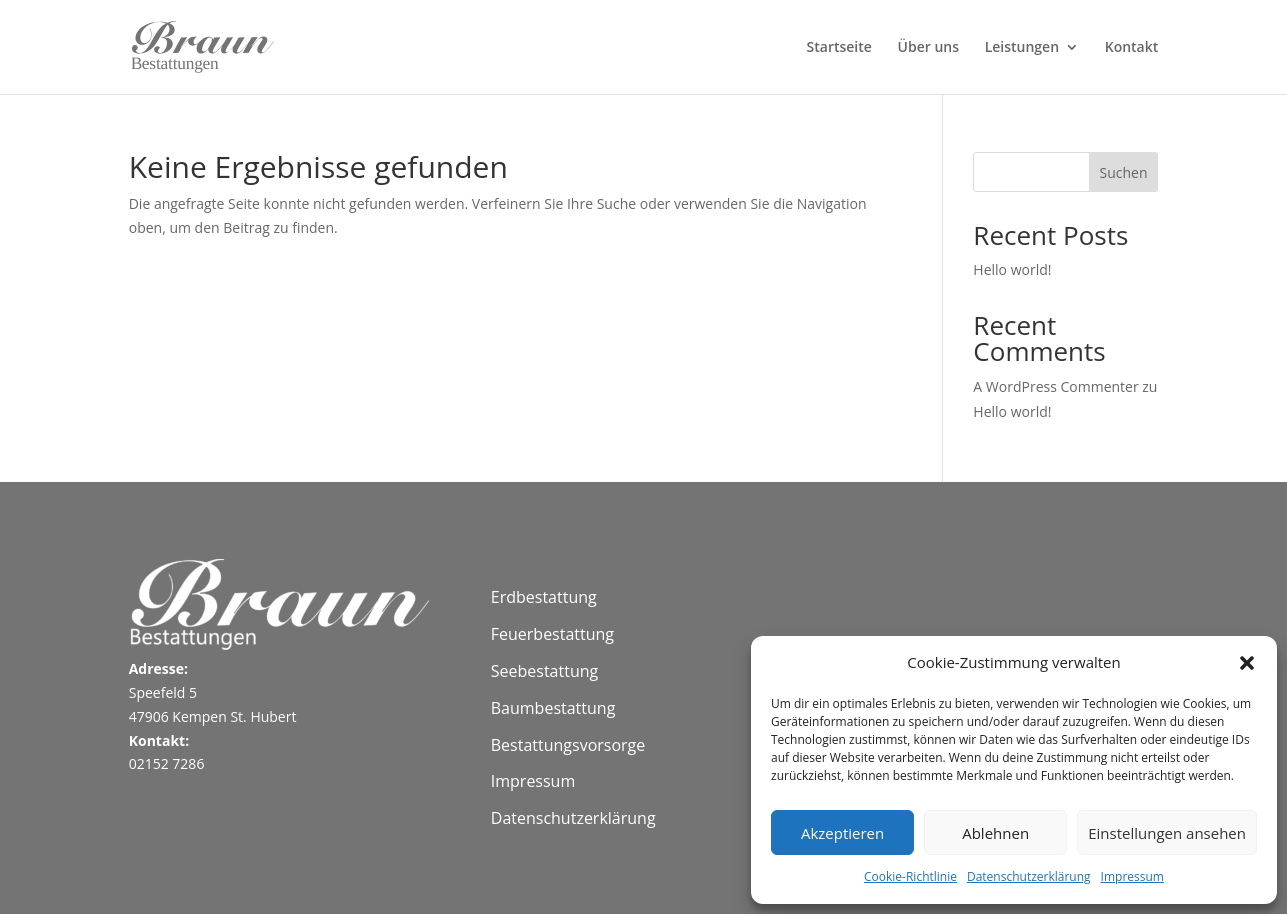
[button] (1247, 663)
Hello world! (1012, 269)
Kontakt (1132, 48)
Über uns (928, 48)
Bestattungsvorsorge (568, 745)
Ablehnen (995, 833)
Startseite (839, 48)
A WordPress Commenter (1055, 386)
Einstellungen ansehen (1167, 833)
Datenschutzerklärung (1029, 876)
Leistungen (1022, 48)
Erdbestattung (544, 597)
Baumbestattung (553, 708)
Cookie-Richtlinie (910, 876)
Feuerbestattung (552, 634)
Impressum (1132, 876)
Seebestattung (544, 671)
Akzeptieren (842, 833)
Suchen (1123, 172)
